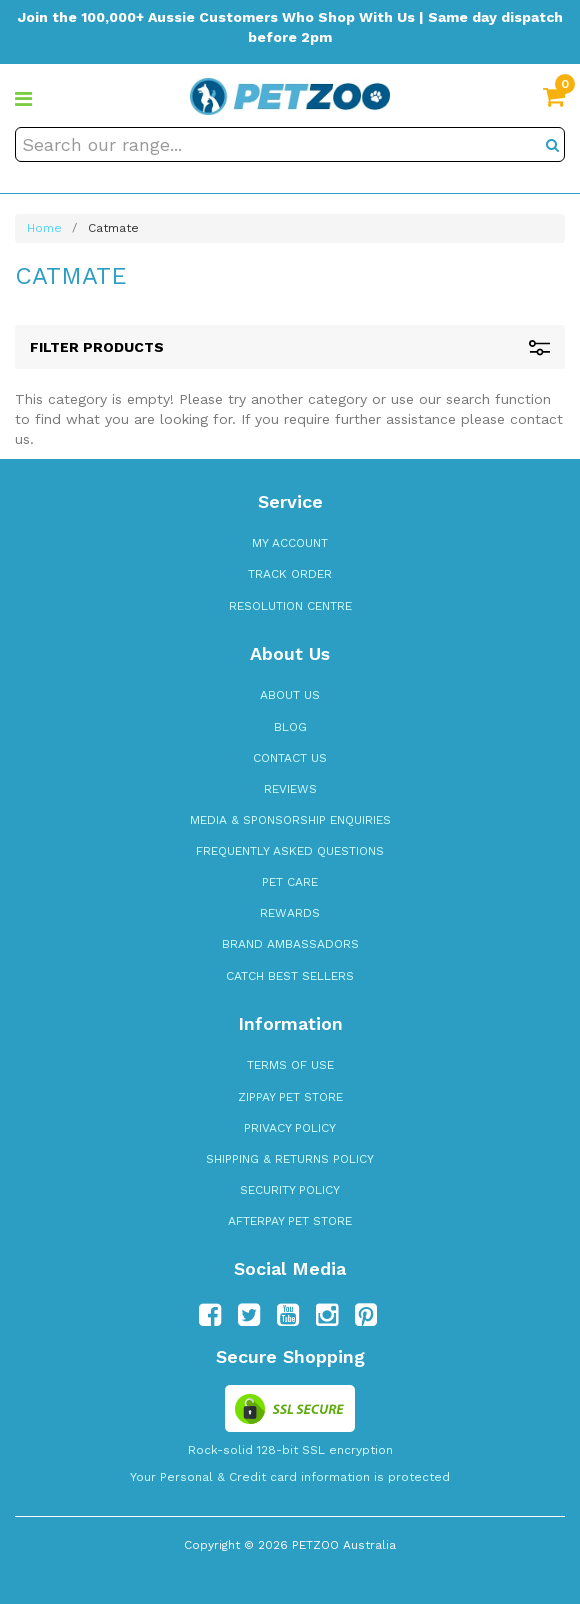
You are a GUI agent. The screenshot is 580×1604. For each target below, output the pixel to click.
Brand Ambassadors (290, 944)
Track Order (290, 574)
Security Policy (290, 1190)
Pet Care (290, 882)
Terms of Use (290, 1065)
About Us (290, 695)
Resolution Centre (290, 606)
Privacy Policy (290, 1128)
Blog (290, 727)
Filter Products (290, 347)
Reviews (290, 789)
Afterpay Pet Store (290, 1221)
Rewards (290, 913)
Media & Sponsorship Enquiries (290, 820)
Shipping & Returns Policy (290, 1159)
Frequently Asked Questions (290, 851)
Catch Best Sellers (290, 976)
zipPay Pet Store (290, 1097)
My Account (290, 543)
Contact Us (290, 758)
